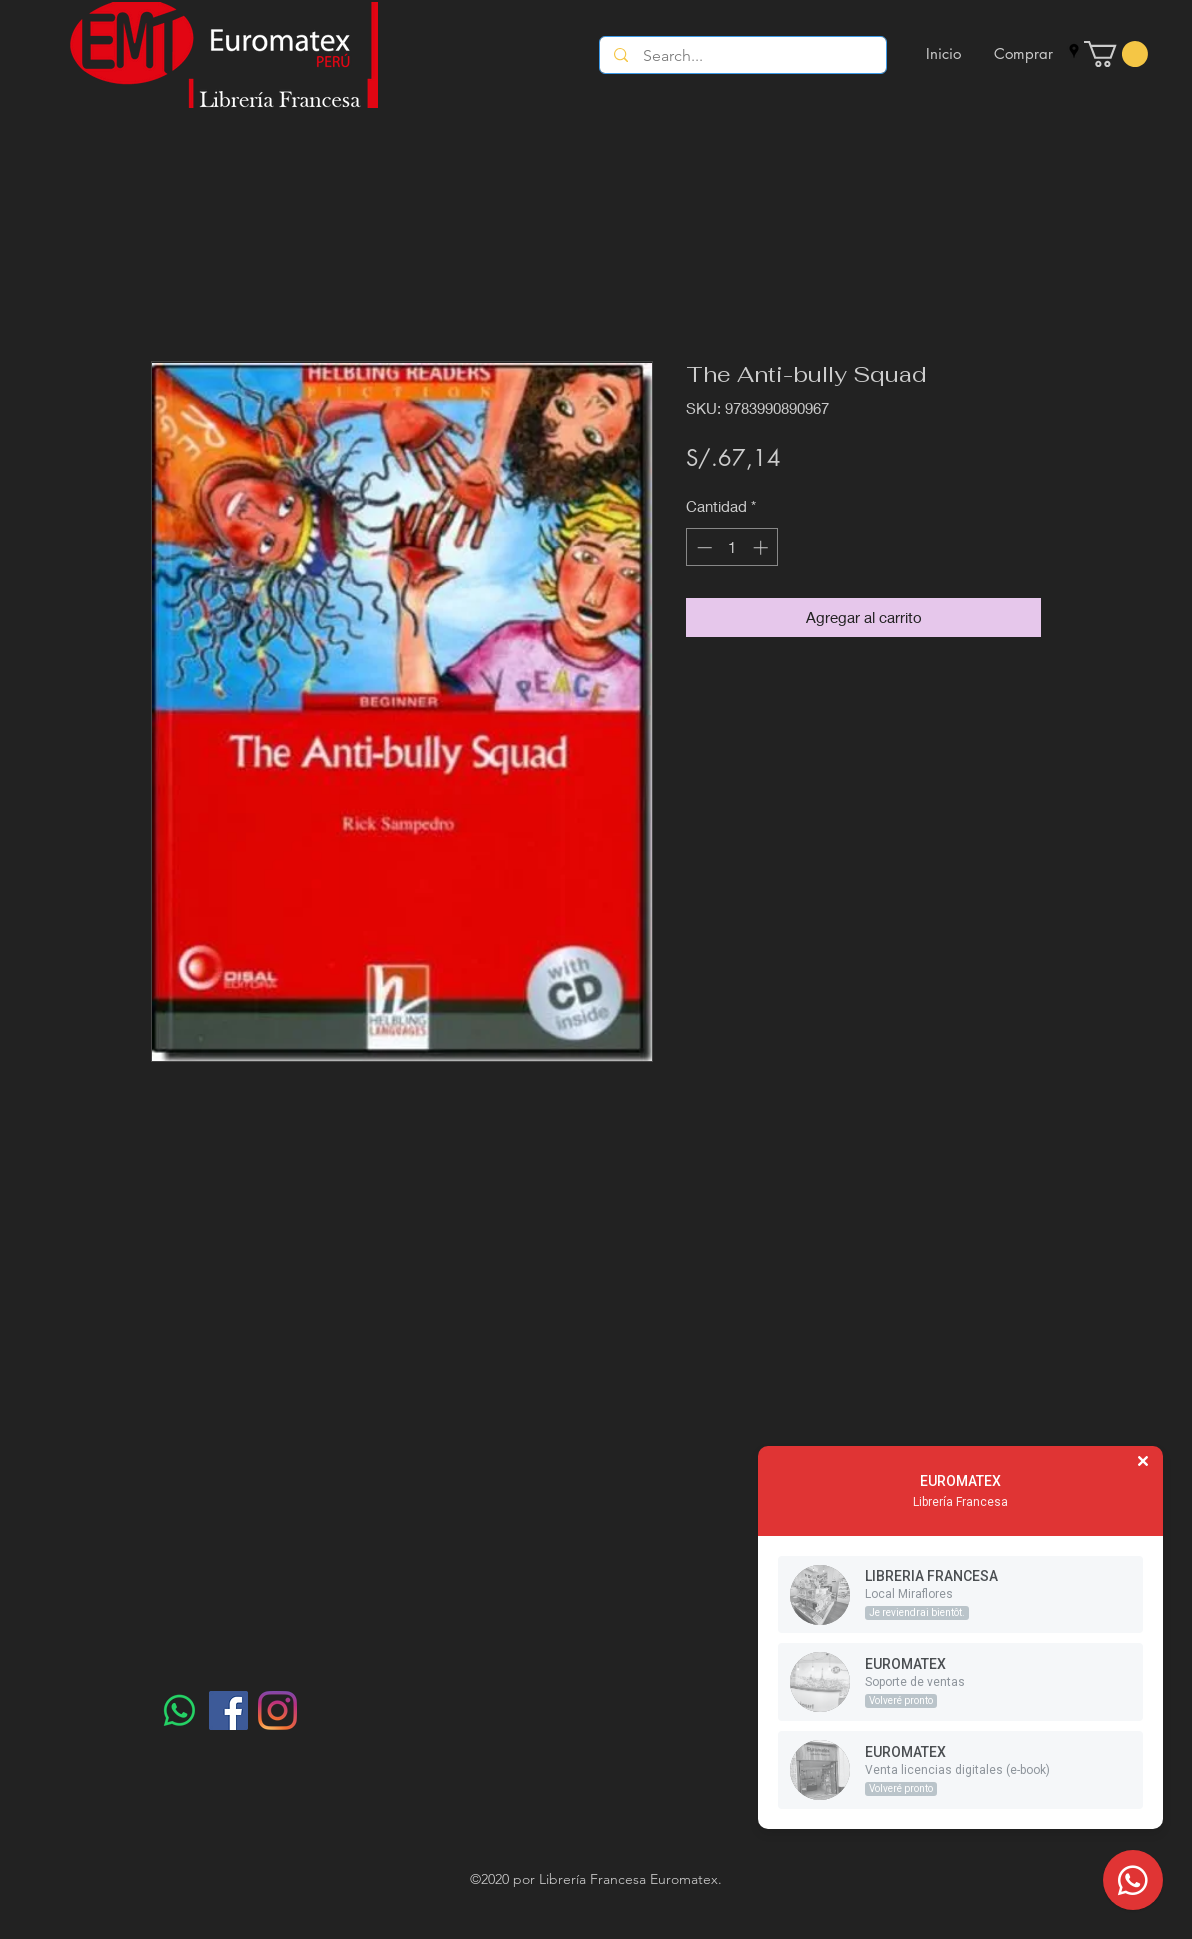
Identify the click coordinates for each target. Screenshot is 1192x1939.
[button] (1116, 54)
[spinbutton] (732, 547)
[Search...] (743, 56)
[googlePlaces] (1074, 51)
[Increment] (762, 547)
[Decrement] (702, 547)
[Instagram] (277, 1710)
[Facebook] (228, 1710)
